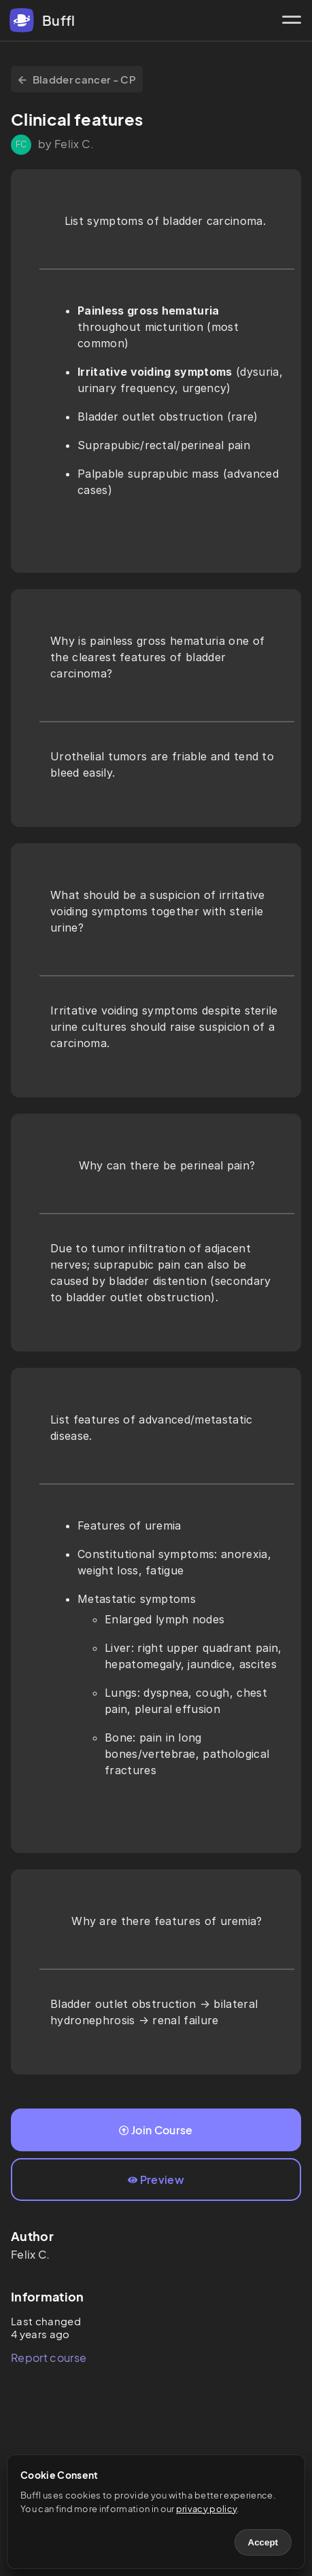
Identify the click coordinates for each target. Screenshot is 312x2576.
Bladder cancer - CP (77, 79)
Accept (263, 2542)
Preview (156, 2179)
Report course (48, 2357)
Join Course (155, 2130)
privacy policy (206, 2508)
